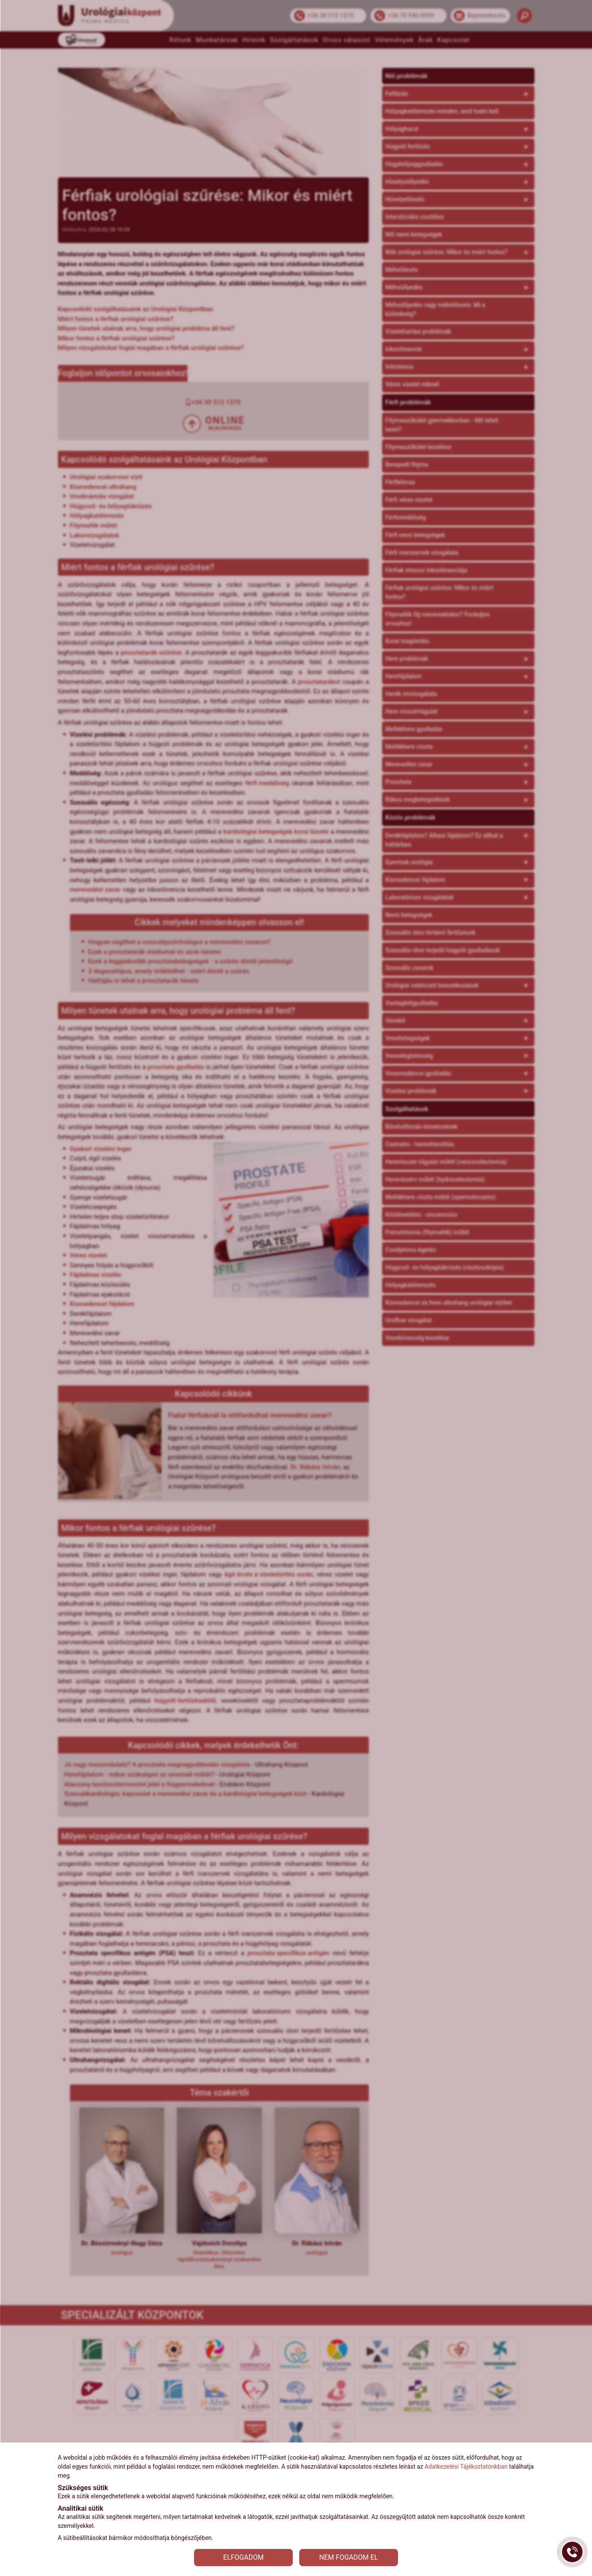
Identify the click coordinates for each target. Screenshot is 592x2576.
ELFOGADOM (243, 2557)
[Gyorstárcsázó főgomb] (572, 2552)
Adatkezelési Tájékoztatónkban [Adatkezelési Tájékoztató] (466, 2466)
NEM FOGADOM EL (348, 2557)
